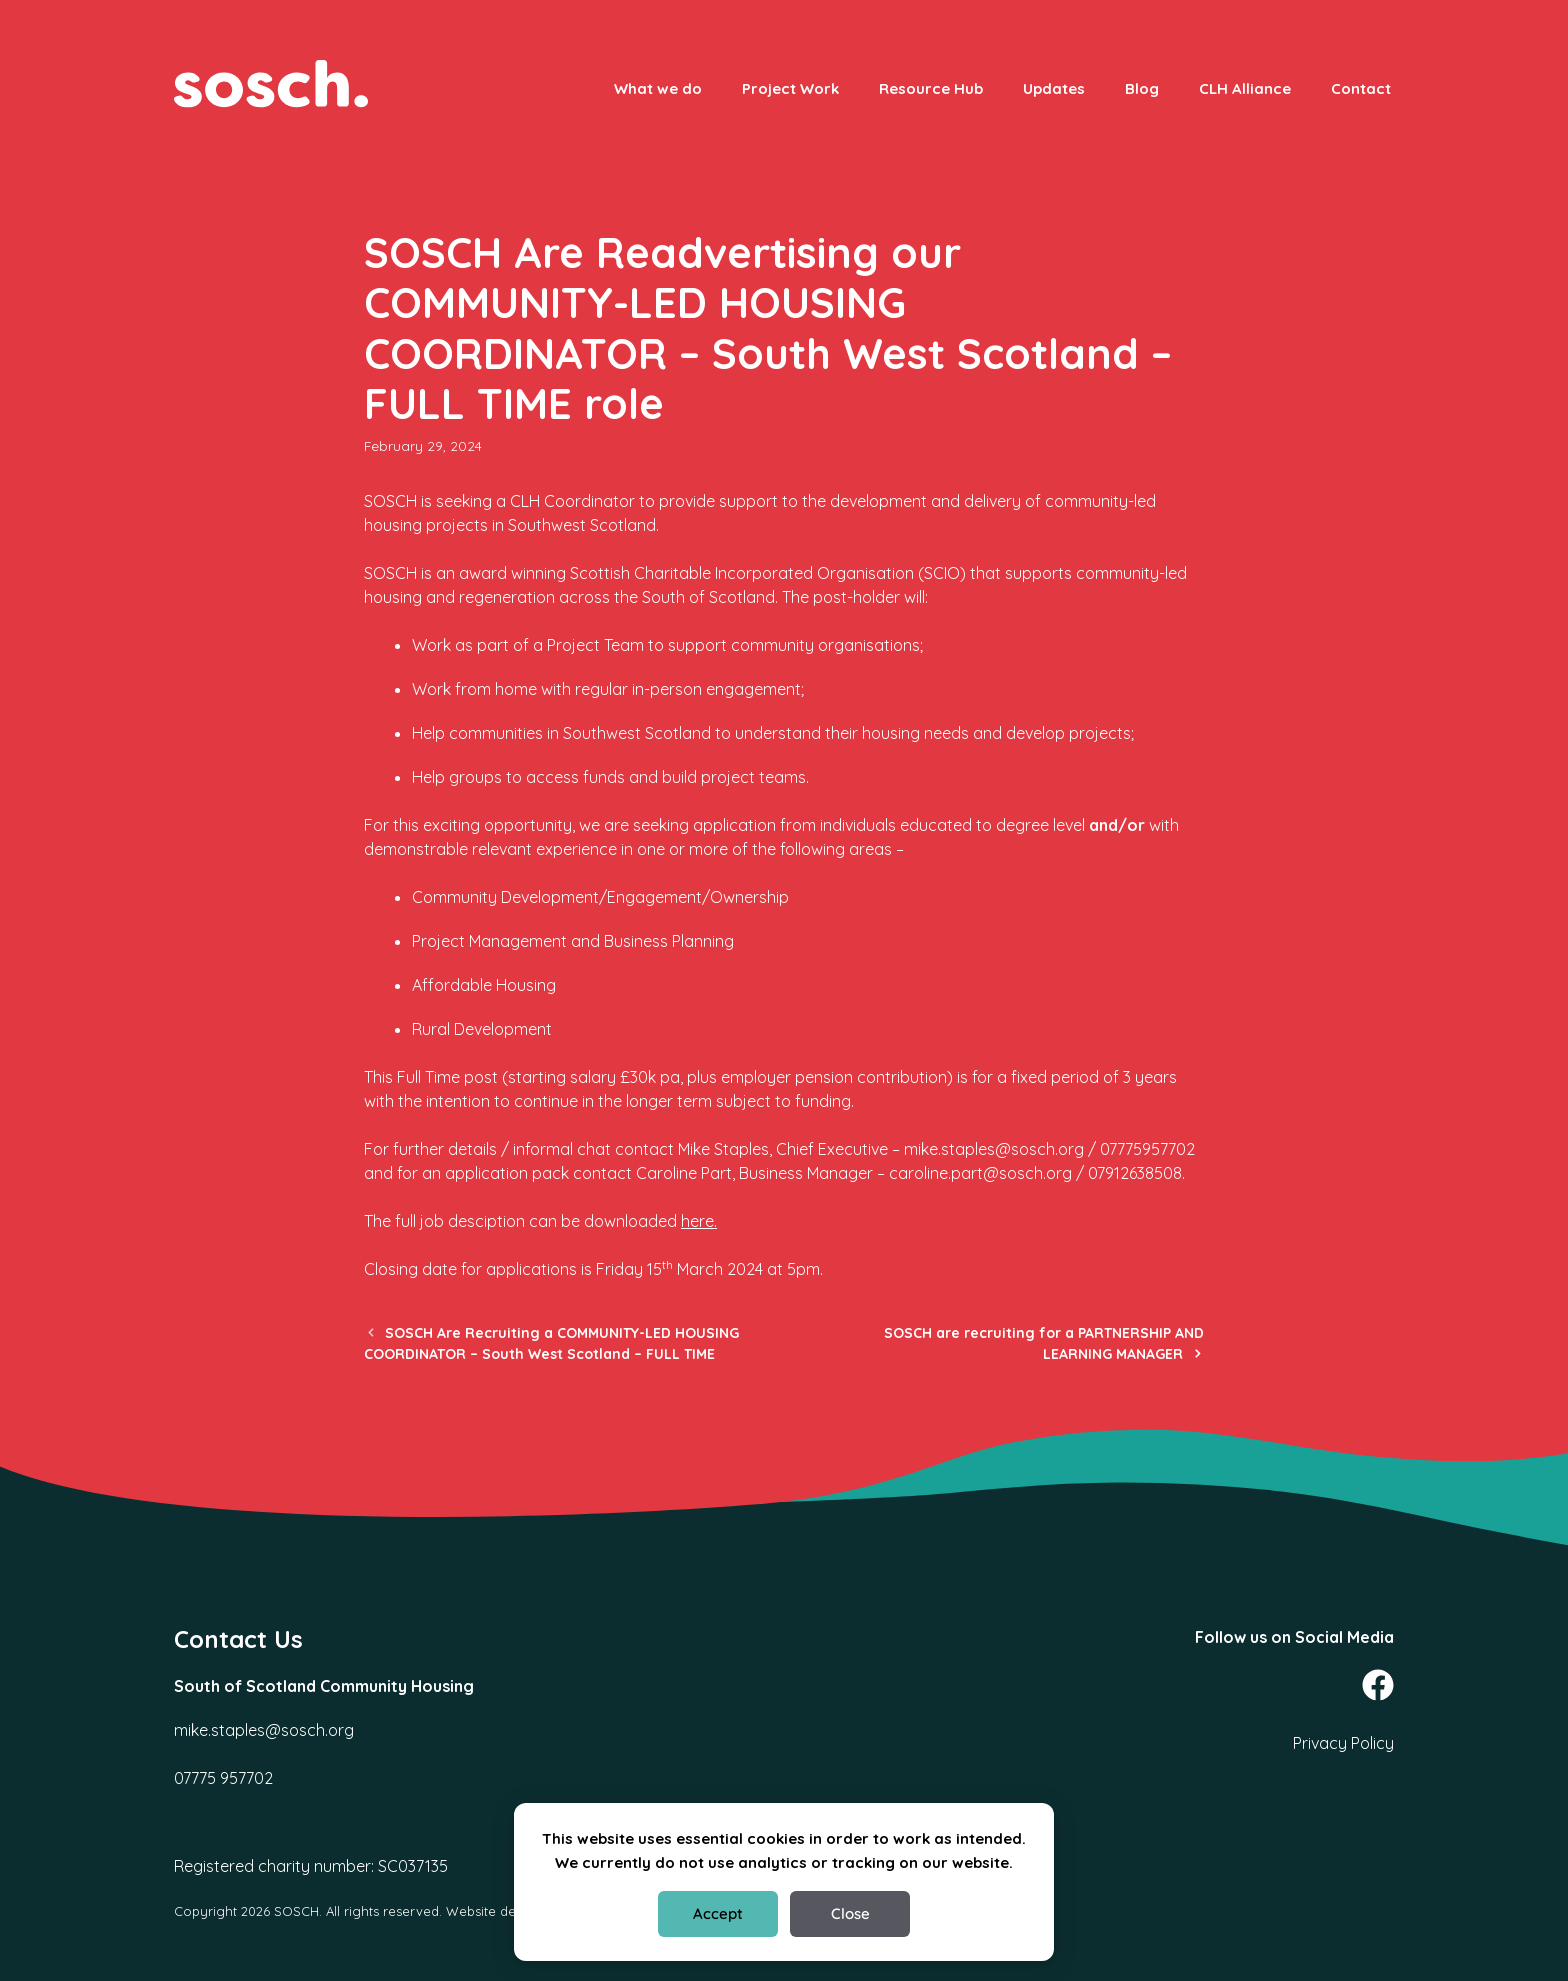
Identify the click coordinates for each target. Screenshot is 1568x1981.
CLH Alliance (1245, 88)
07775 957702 (223, 1778)
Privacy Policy (1343, 1743)
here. (699, 1221)
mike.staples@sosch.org (264, 1730)
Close (850, 1913)
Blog (1142, 88)
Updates (1054, 88)
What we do (658, 88)
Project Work (790, 88)
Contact (1361, 88)
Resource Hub (931, 88)
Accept (718, 1913)
